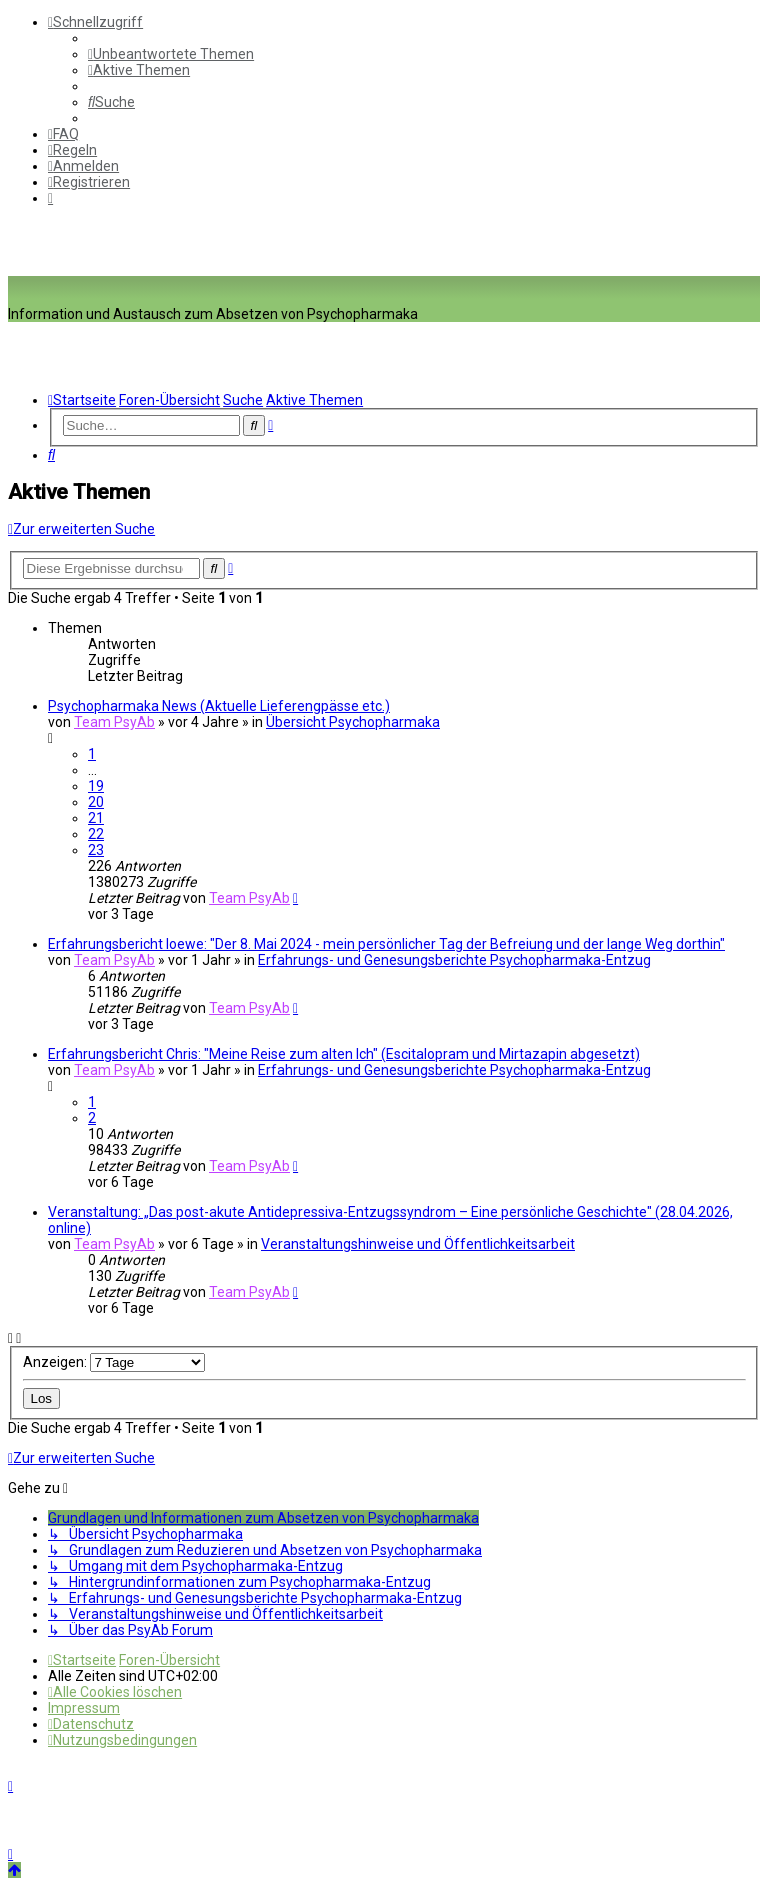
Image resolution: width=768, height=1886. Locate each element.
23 (96, 850)
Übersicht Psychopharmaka (353, 722)
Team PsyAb (114, 722)
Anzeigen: (114, 1362)
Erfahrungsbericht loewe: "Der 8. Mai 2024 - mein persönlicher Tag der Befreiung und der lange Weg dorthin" (386, 944)
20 (96, 802)
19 (96, 786)
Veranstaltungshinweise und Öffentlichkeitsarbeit (418, 1244)
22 (96, 834)
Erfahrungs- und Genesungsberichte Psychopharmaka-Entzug (454, 960)
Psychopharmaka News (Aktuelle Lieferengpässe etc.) (219, 706)
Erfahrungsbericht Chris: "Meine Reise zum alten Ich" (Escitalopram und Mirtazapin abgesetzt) (344, 1054)
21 (96, 818)
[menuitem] (171, 54)
